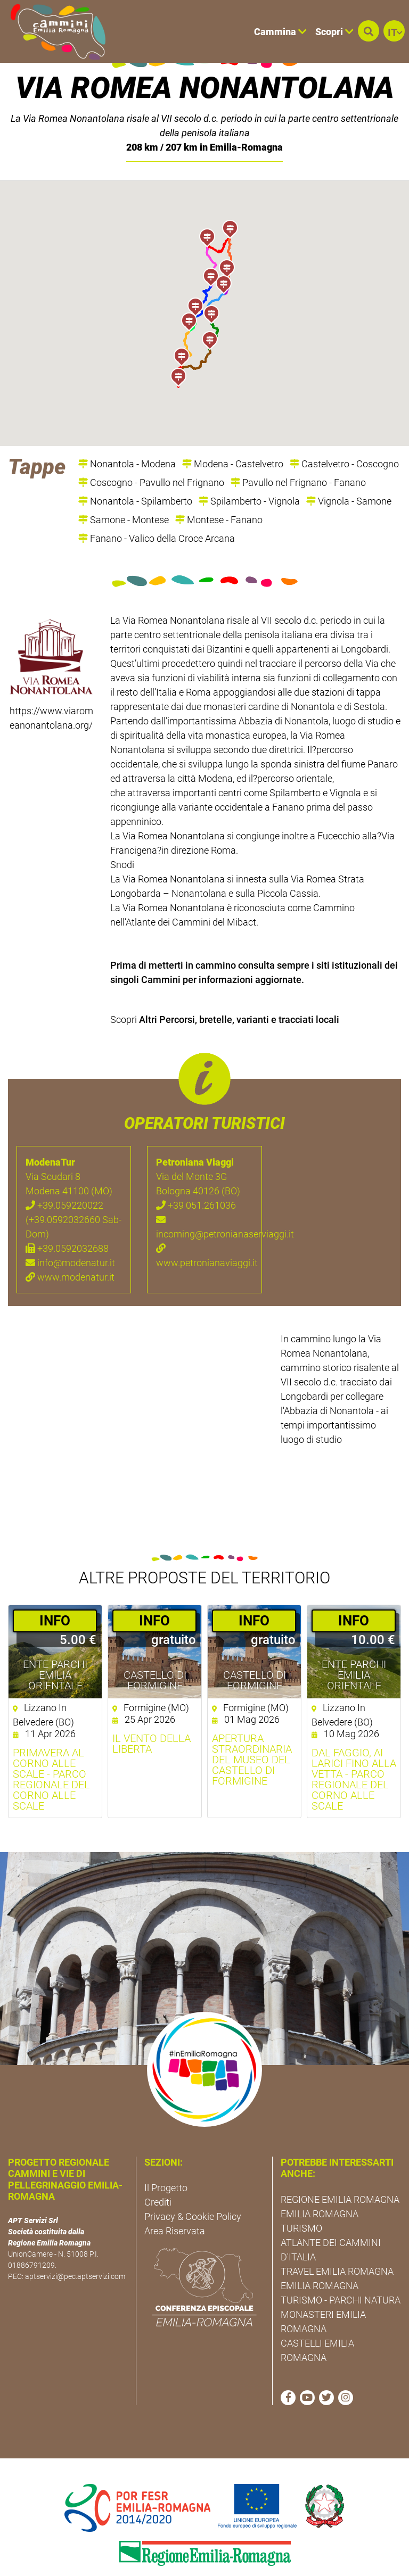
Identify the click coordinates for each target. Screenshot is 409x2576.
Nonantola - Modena (127, 434)
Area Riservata (174, 2202)
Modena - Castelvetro (232, 434)
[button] (368, 31)
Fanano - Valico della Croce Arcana (156, 509)
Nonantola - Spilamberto (135, 471)
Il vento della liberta (151, 1714)
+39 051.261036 (196, 1176)
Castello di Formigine (155, 1651)
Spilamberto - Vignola (249, 471)
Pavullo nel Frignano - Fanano (298, 453)
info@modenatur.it (70, 1234)
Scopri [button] (334, 31)
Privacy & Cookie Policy (192, 2187)
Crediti (157, 2173)
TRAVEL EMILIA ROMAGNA (337, 2242)
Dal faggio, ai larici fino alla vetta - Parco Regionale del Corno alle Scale (354, 1750)
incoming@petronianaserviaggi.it (204, 1198)
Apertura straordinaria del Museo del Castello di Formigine (252, 1730)
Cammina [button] (280, 31)
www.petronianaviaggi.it (204, 1227)
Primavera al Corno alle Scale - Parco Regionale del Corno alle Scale (51, 1750)
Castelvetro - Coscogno (344, 434)
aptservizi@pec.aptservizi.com (75, 2247)
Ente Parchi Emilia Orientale (55, 1646)
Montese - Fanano (219, 490)
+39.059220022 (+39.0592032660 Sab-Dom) (73, 1191)
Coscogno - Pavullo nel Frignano (151, 453)
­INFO (54, 1591)
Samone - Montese (123, 490)
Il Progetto (165, 2159)
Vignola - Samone (348, 471)
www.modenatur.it (70, 1248)
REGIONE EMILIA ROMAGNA (340, 2170)
